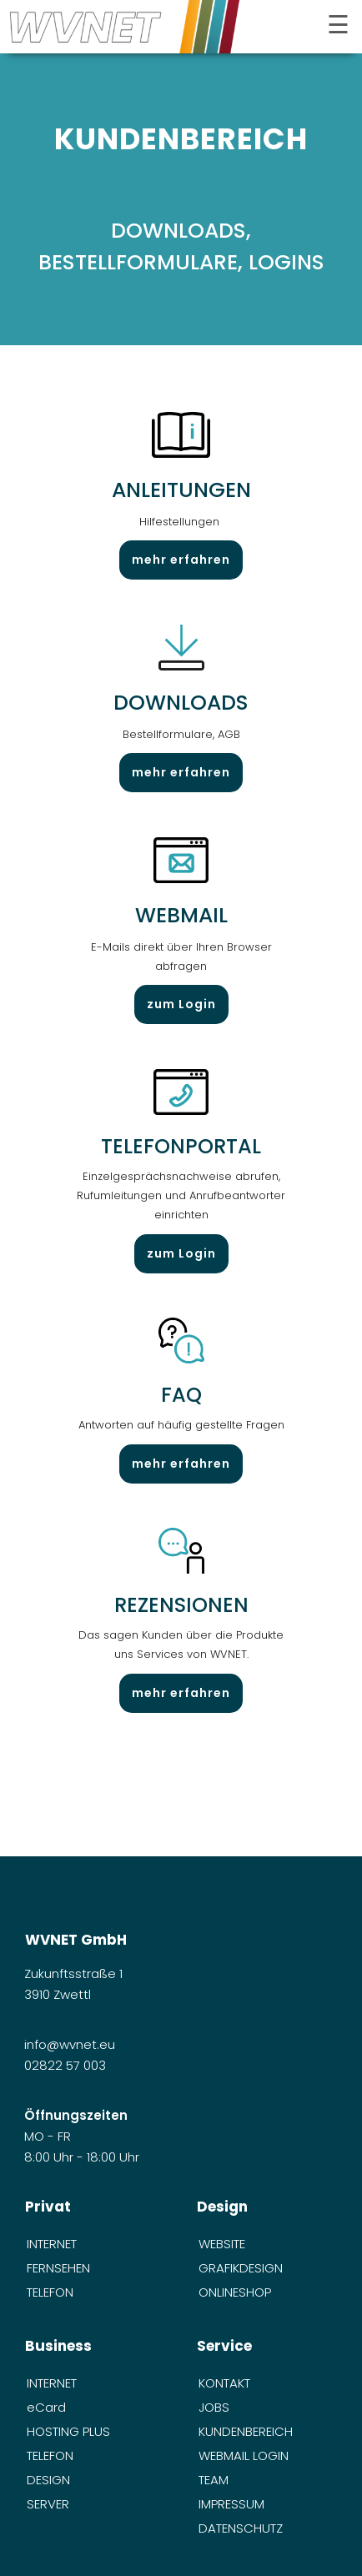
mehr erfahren (181, 559)
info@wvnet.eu (71, 2044)
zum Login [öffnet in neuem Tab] (181, 1004)
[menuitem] (95, 2244)
